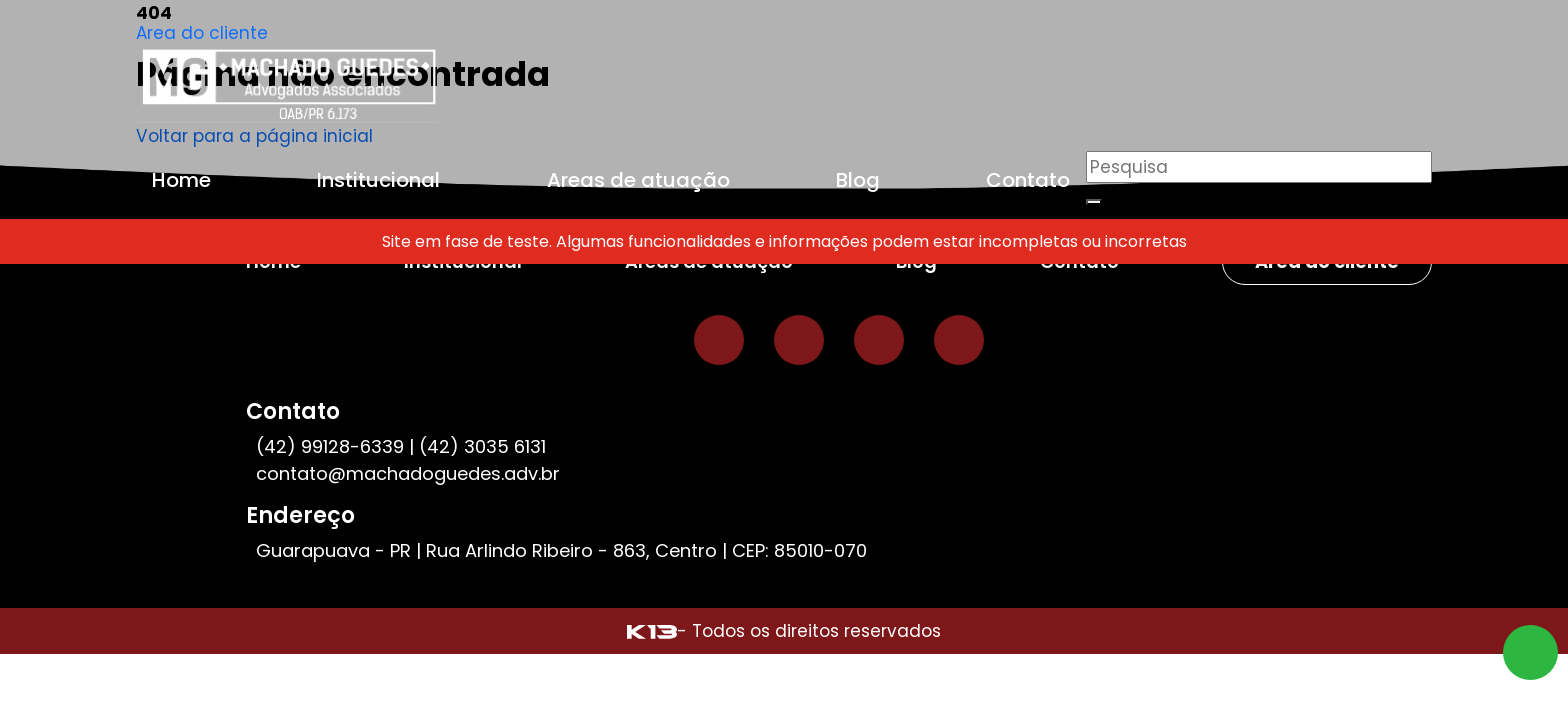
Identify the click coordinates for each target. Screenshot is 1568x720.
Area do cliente (202, 33)
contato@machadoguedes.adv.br (408, 473)
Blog (858, 180)
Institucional (378, 180)
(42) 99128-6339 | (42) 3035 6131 (401, 446)
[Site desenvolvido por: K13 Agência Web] (652, 631)
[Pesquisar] (1259, 167)
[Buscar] (1094, 202)
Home (181, 180)
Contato (1028, 180)
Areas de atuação (638, 180)
